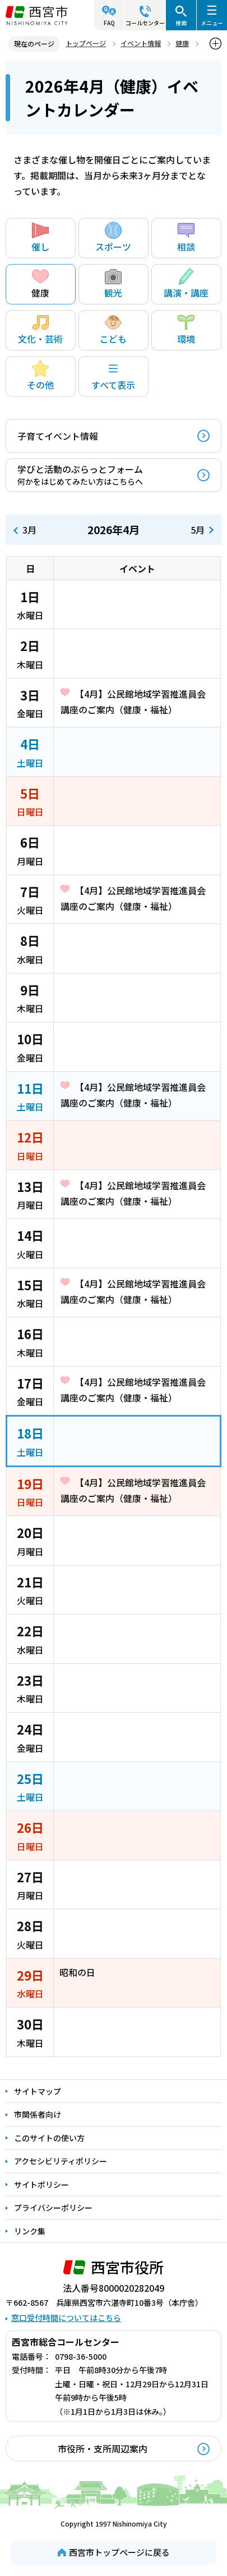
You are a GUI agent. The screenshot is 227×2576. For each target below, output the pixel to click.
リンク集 (29, 2231)
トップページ (86, 43)
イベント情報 (141, 43)
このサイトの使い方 (49, 2137)
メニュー (212, 23)
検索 (181, 23)
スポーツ (113, 237)
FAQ (109, 23)
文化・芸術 (40, 329)
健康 (182, 43)
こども (113, 329)
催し (40, 237)
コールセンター (145, 23)
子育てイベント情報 (57, 436)
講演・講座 (186, 283)
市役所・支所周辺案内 (102, 2448)
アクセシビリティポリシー (60, 2161)
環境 (186, 329)
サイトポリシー (41, 2184)
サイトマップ (37, 2091)
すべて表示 (113, 376)
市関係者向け (37, 2114)
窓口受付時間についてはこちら (66, 2317)
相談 (186, 237)
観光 (113, 283)
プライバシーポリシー (53, 2207)
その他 (40, 376)
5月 (198, 529)
